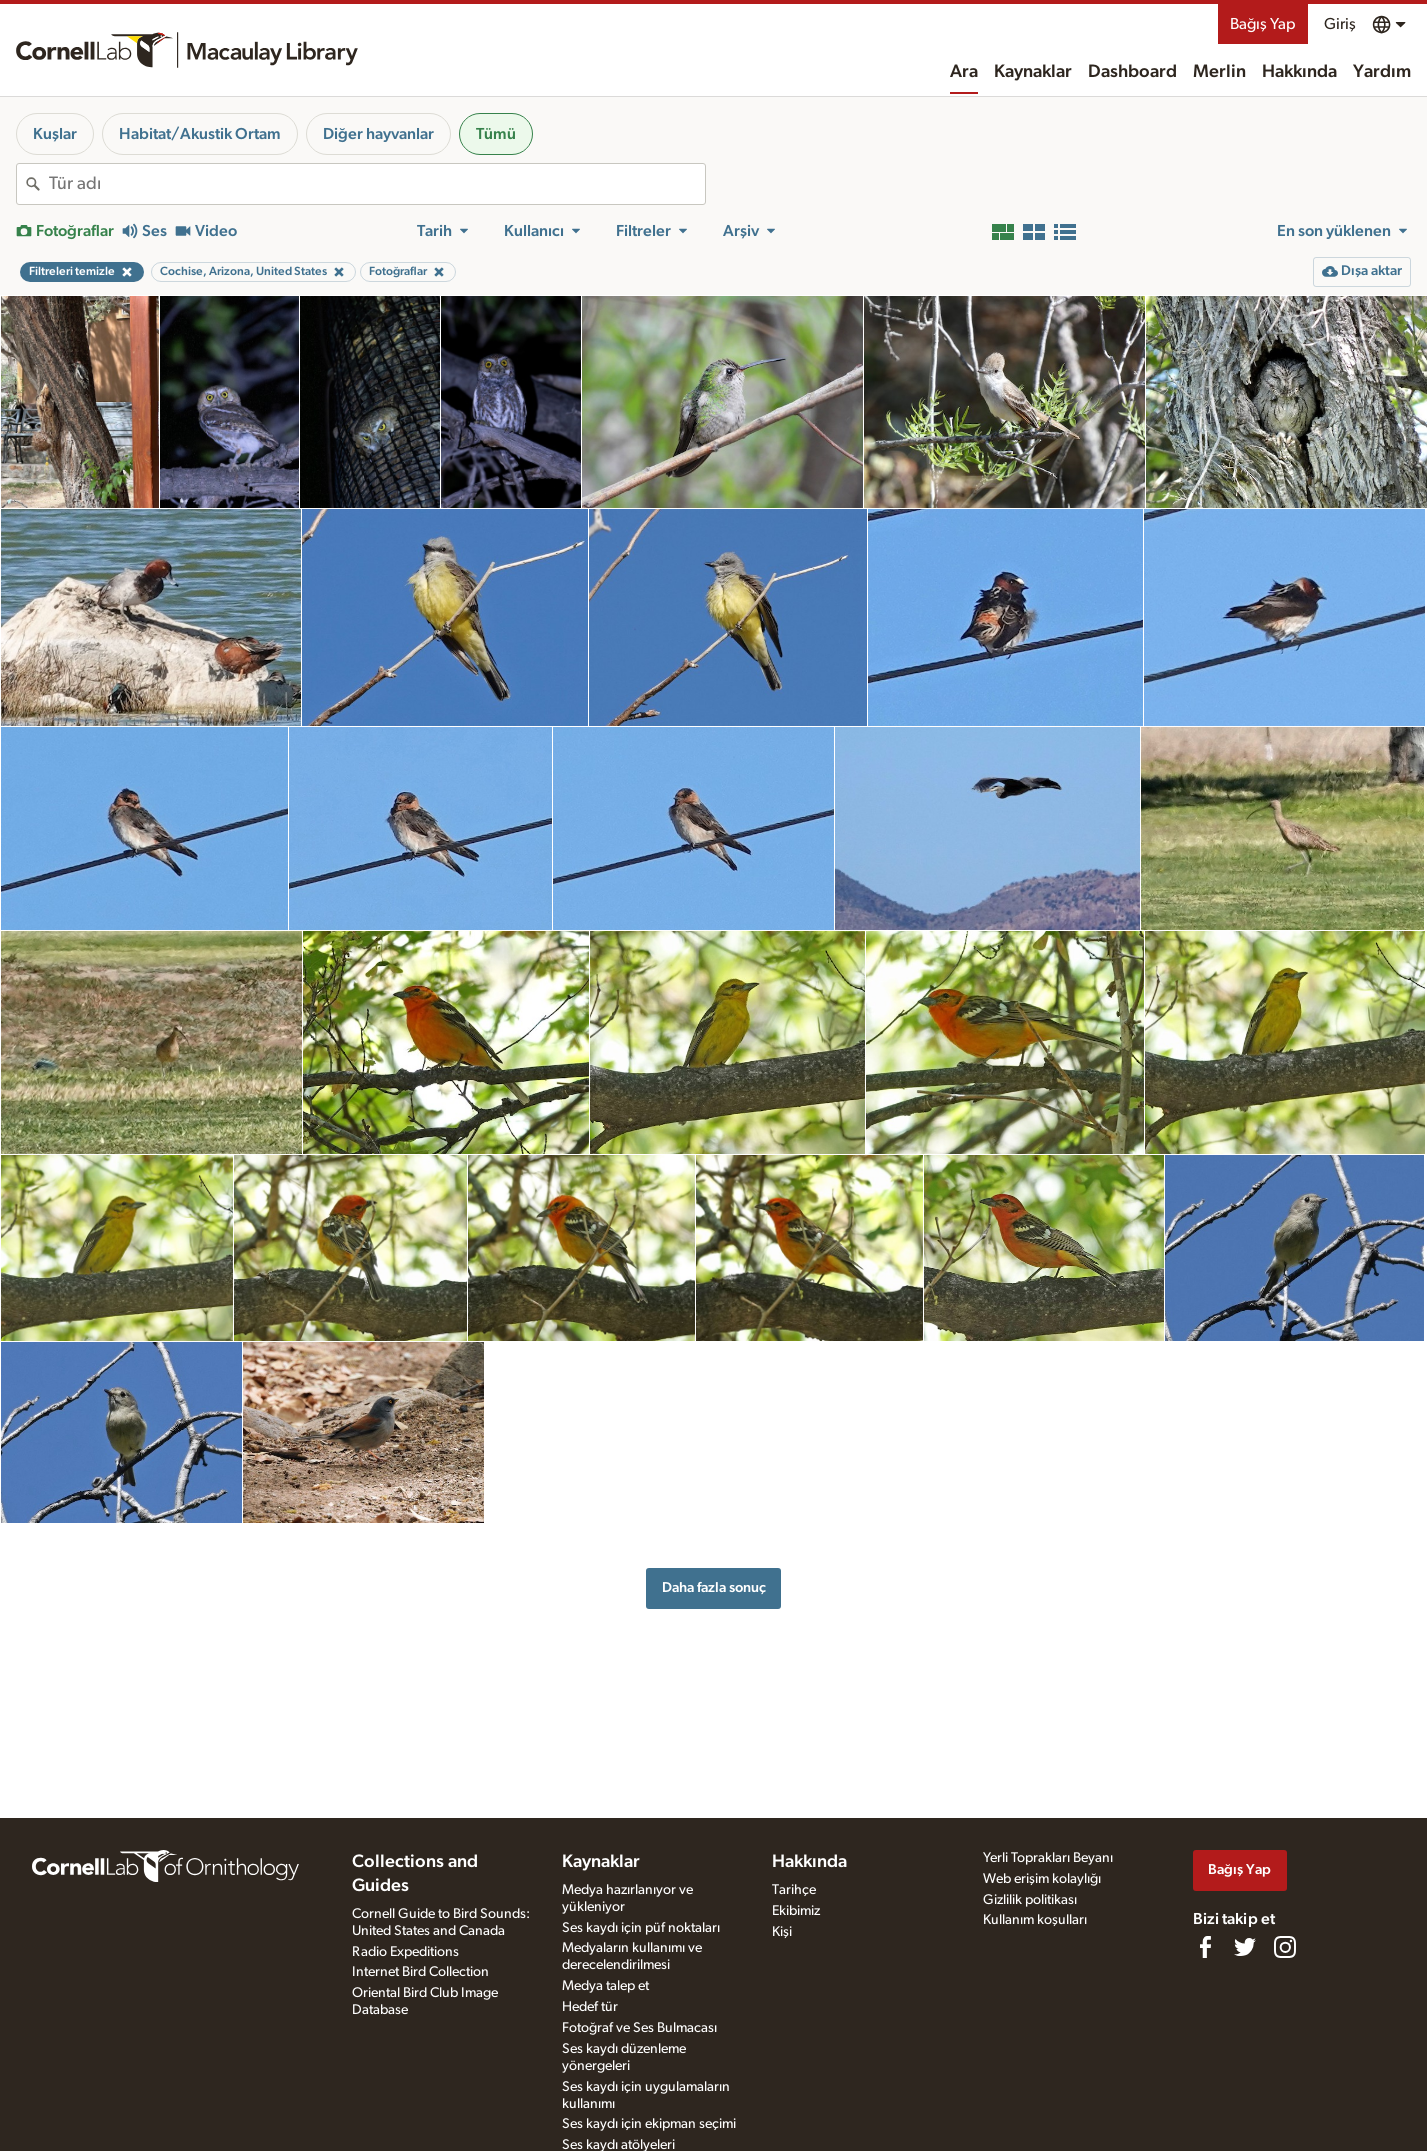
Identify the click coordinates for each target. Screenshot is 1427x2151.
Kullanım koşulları (1035, 1920)
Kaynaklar (1033, 72)
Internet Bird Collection (420, 1972)
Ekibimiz (796, 1911)
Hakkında (1299, 72)
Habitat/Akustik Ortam (200, 134)
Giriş (1340, 24)
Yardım (1382, 72)
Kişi (782, 1932)
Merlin (1219, 72)
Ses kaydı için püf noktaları (641, 1928)
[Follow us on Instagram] (1285, 1947)
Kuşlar (55, 134)
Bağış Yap (1263, 24)
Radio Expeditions (405, 1952)
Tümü (496, 134)
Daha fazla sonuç (714, 1587)
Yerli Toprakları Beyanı (1048, 1858)
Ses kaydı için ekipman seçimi (649, 2124)
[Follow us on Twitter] (1245, 1947)
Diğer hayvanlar (378, 134)
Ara (964, 72)
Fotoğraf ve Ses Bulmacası (639, 2028)
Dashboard (1132, 72)
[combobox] (377, 184)
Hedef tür (590, 2007)
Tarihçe (794, 1890)
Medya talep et (605, 1986)
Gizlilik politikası (1030, 1900)
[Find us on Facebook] (1205, 1947)
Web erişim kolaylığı (1042, 1879)
